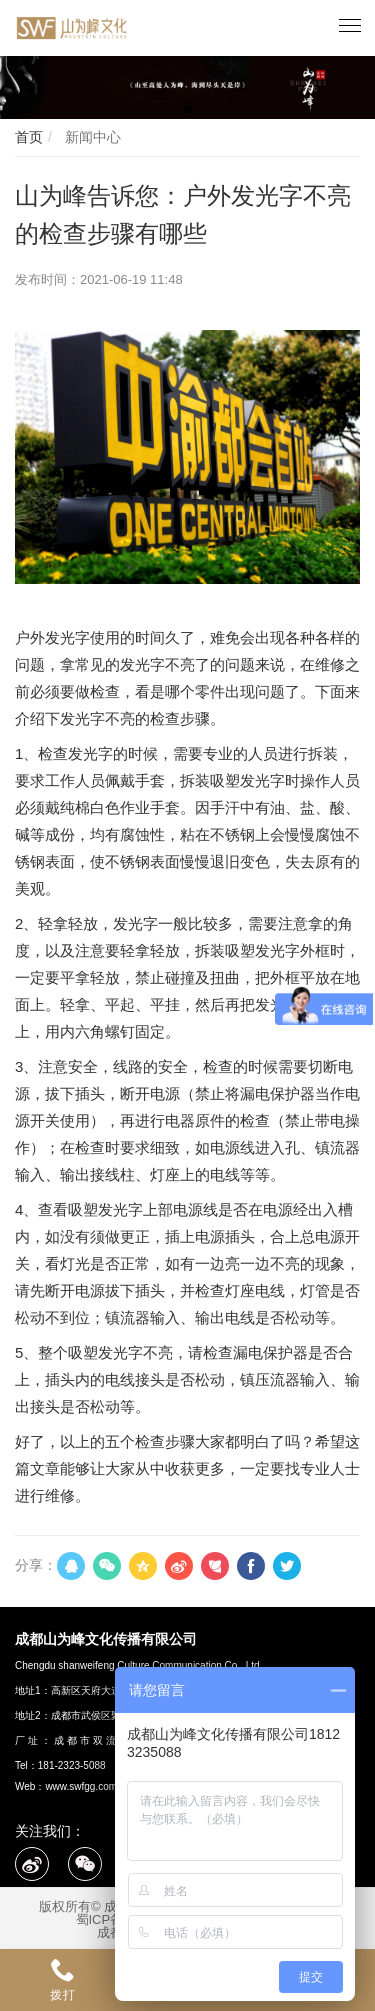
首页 (29, 137)
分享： (36, 1565)
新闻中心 (91, 137)
